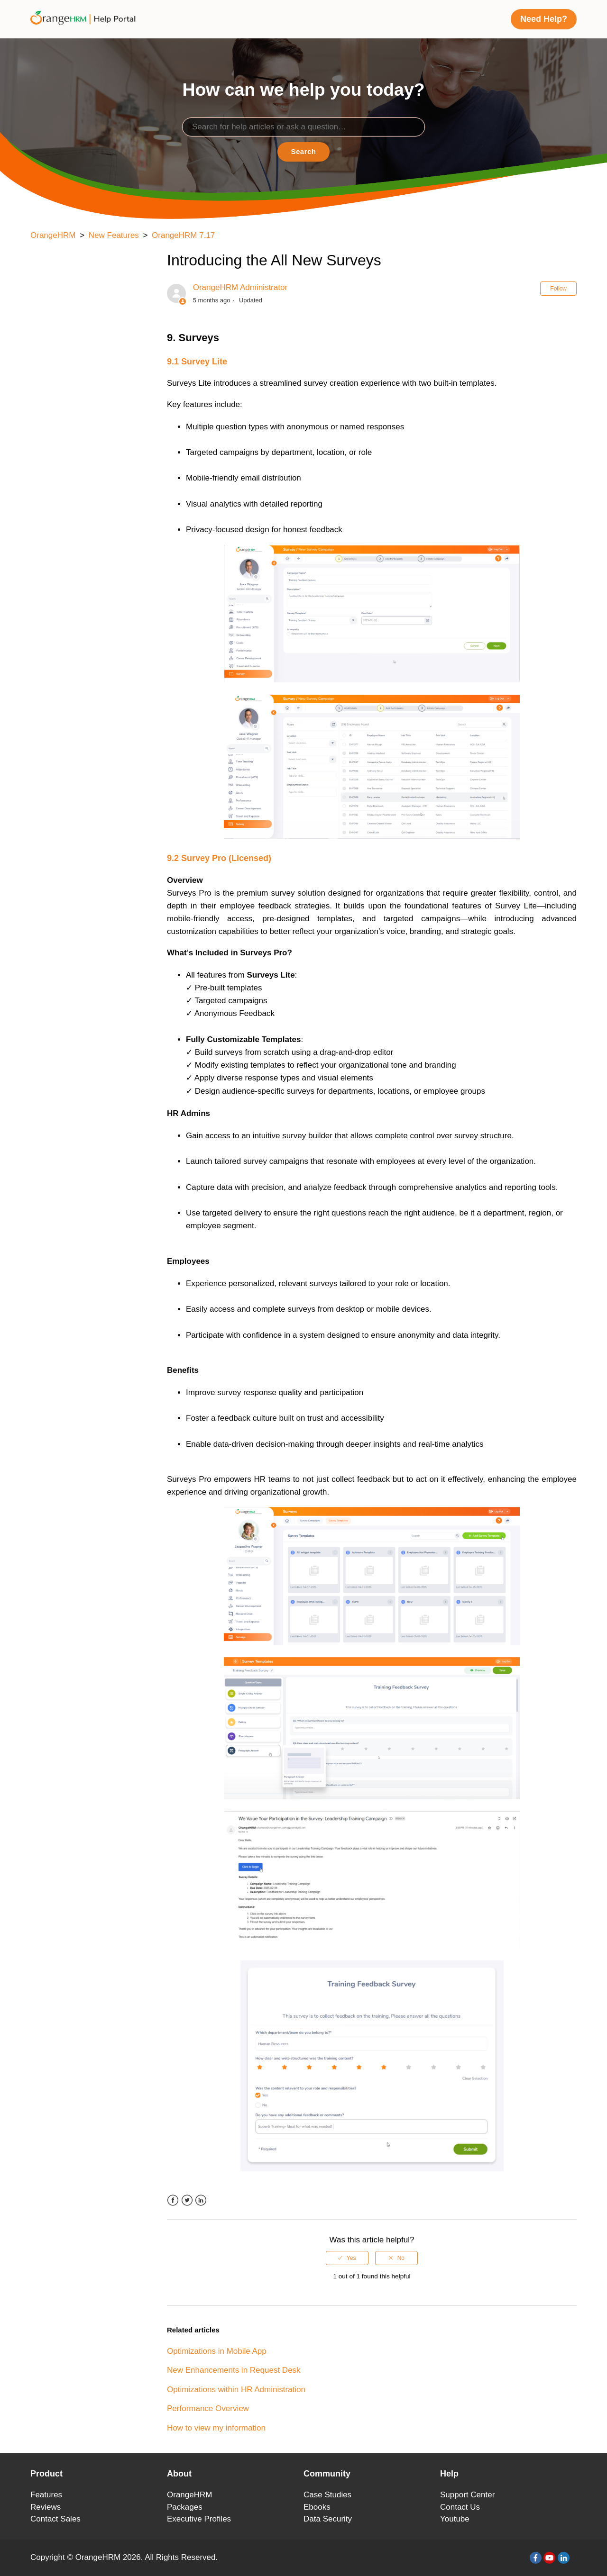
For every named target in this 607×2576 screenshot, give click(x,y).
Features (46, 2494)
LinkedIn (201, 2200)
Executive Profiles (199, 2518)
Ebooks (317, 2507)
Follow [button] (558, 288)
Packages (184, 2507)
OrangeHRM (52, 235)
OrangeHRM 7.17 (183, 235)
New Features (114, 235)
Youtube (454, 2518)
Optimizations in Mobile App (217, 2351)
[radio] (347, 2258)
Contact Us (460, 2507)
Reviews (45, 2507)
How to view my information (216, 2427)
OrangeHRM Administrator (240, 287)
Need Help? (543, 19)
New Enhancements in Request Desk (234, 2370)
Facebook (173, 2200)
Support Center (467, 2494)
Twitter (187, 2200)
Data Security (328, 2518)
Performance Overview (208, 2408)
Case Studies (327, 2494)
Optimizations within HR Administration (236, 2389)
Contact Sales (55, 2518)
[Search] (303, 127)
